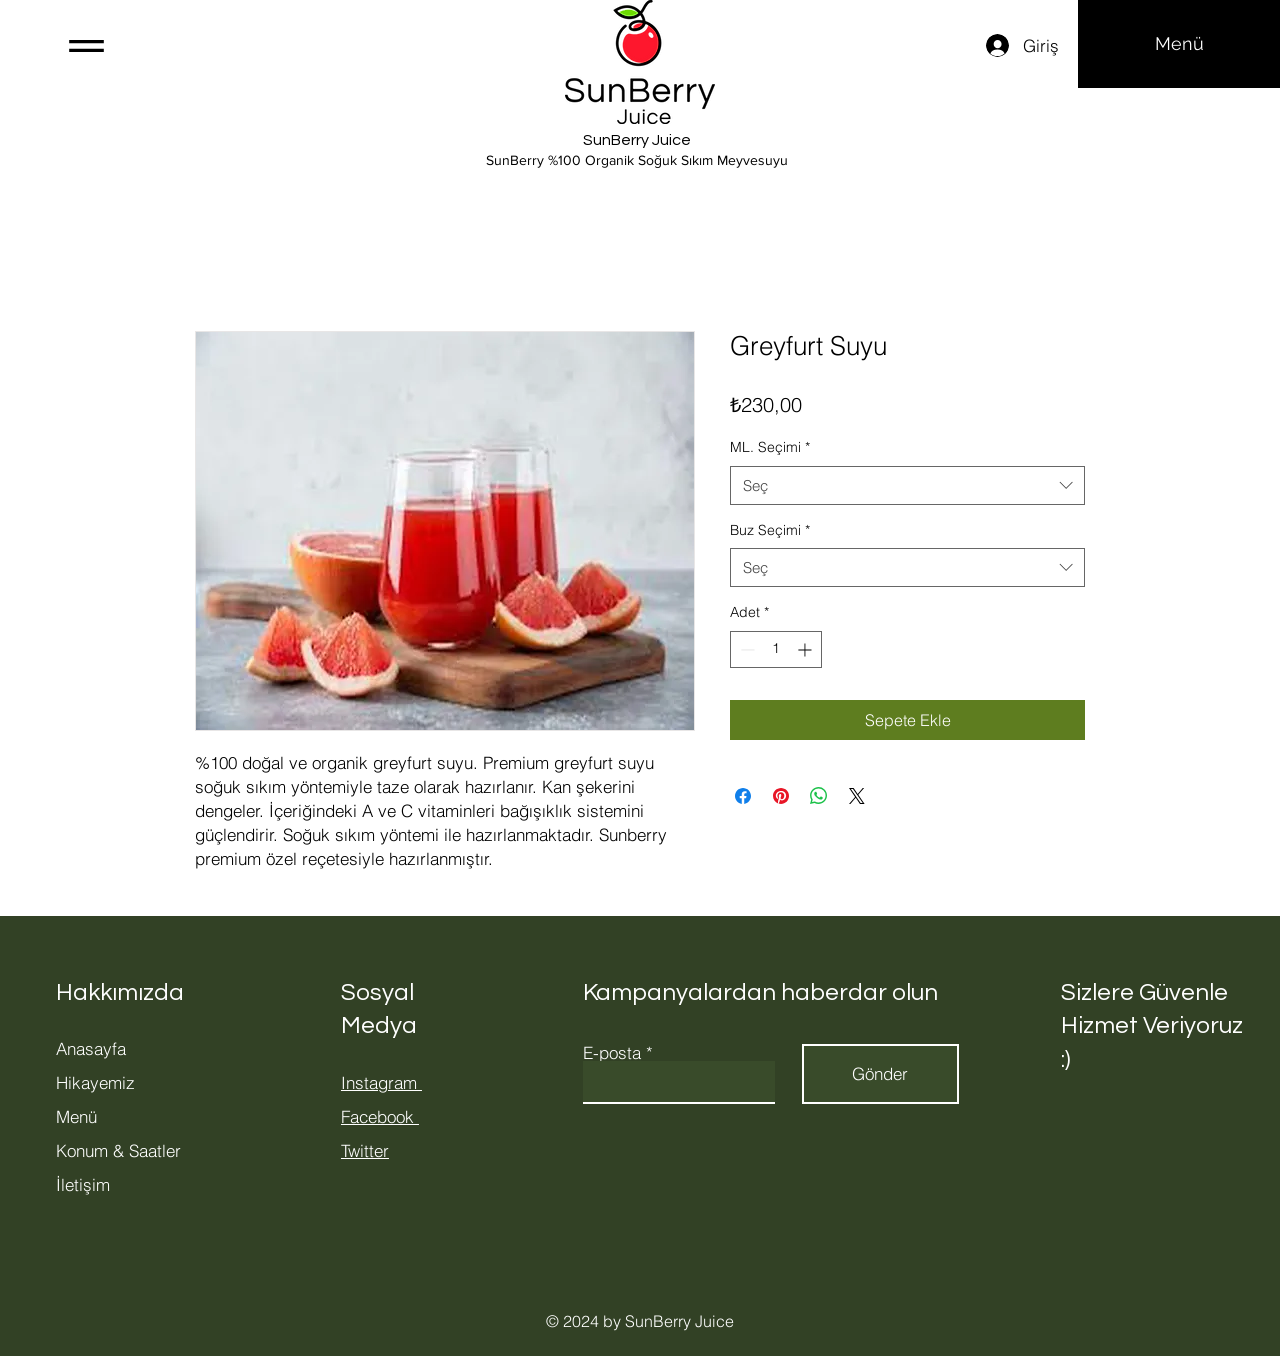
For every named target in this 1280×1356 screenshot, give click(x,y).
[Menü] (1179, 44)
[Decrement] (745, 649)
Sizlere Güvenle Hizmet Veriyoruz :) (1152, 1026)
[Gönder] (880, 1074)
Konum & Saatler (118, 1150)
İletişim (83, 1184)
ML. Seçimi (770, 447)
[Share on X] (857, 796)
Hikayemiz (95, 1082)
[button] (86, 46)
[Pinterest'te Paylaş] (781, 796)
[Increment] (806, 649)
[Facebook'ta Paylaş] (743, 796)
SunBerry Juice (637, 140)
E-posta (612, 1052)
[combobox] (907, 485)
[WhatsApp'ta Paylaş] (819, 796)
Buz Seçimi (770, 530)
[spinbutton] (776, 649)
